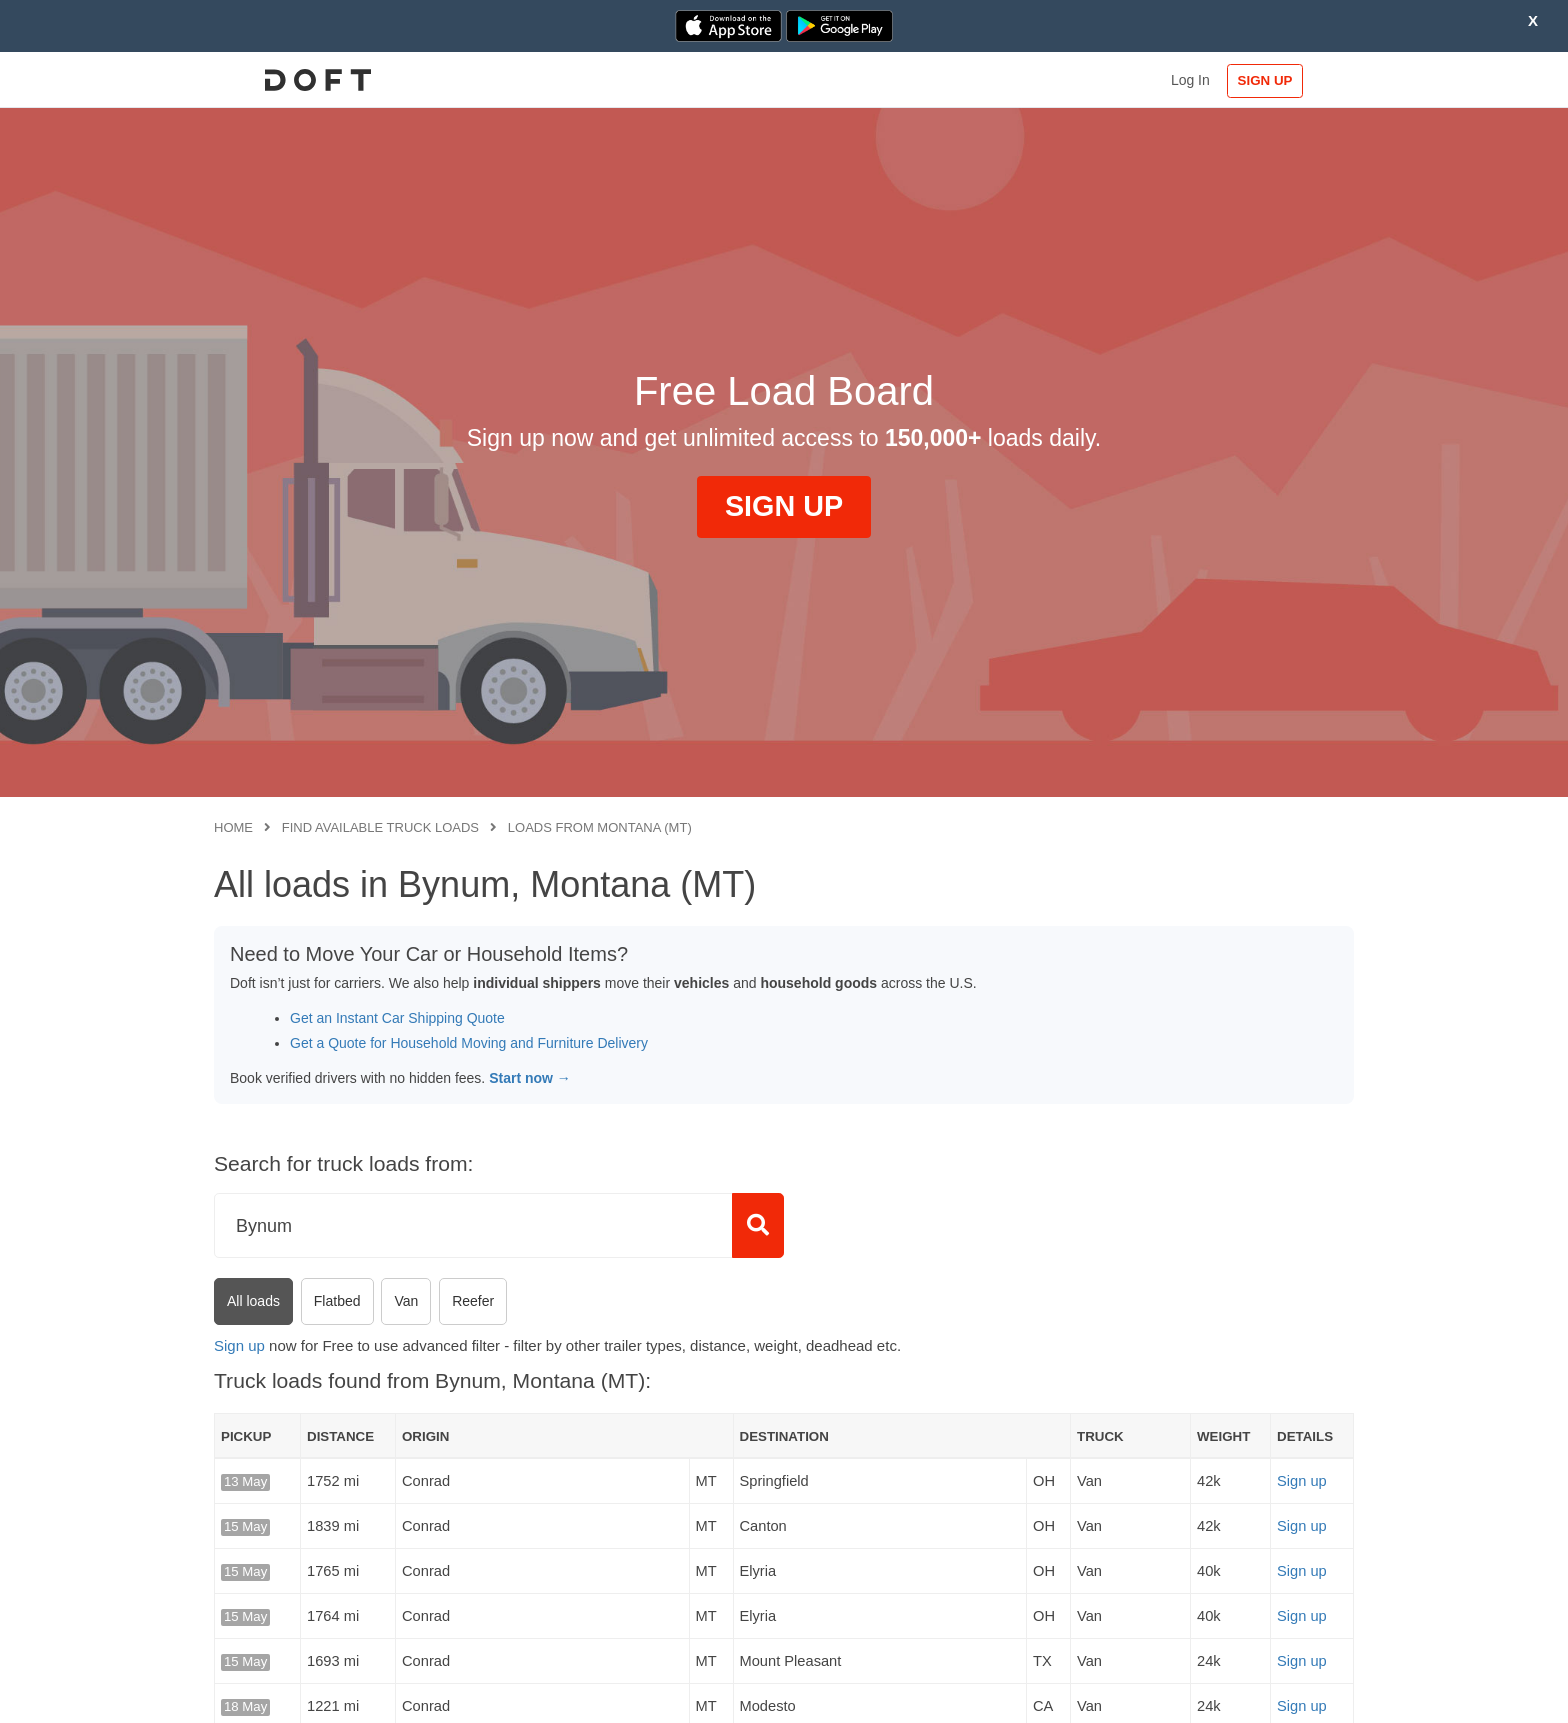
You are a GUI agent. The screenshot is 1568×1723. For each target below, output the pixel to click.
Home (233, 827)
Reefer (473, 1301)
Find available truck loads (380, 827)
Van (406, 1301)
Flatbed (337, 1301)
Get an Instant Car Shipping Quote (397, 1018)
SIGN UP (1289, 80)
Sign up (239, 1345)
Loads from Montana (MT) (600, 827)
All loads (253, 1301)
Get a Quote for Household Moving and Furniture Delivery (469, 1043)
